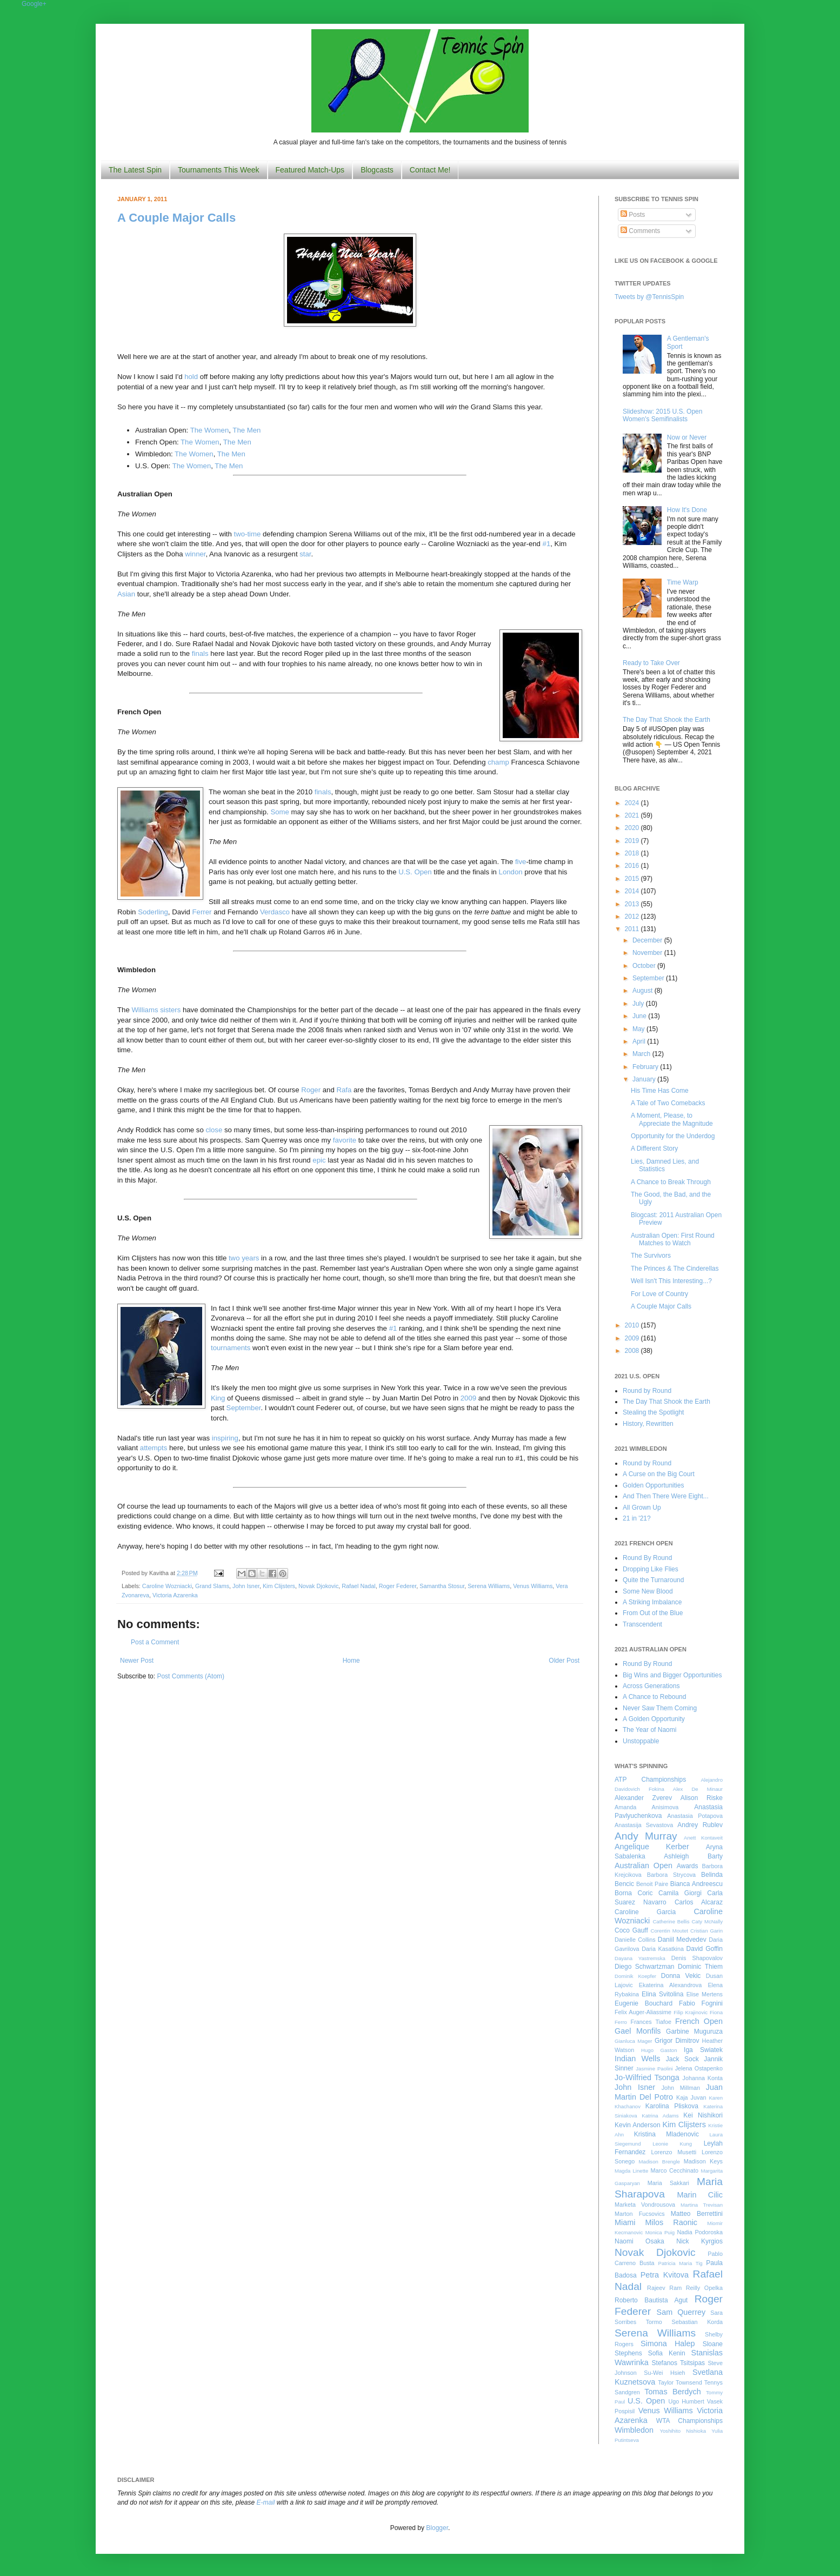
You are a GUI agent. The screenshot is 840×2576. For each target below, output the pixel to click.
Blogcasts (377, 169)
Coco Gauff (631, 1930)
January (644, 1079)
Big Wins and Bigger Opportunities (672, 1675)
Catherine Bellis (670, 1921)
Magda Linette (631, 2171)
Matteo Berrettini (697, 2214)
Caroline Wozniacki (167, 1586)
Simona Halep (668, 2343)
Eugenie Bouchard (643, 2003)
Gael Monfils (638, 2031)
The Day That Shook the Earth (666, 719)
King (218, 1398)
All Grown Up (642, 1507)
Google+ (34, 4)
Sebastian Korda (697, 2322)
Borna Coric (634, 1893)
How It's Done (687, 510)
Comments (640, 231)
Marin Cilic (700, 2194)
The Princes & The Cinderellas (675, 1268)
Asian (126, 594)
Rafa (343, 1090)
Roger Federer (398, 1586)
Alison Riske (702, 1798)
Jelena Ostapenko (699, 2068)
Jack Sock (682, 2059)
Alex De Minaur (698, 1789)
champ (498, 762)
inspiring (225, 1438)
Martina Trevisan (702, 2205)
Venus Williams (532, 1586)
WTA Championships (689, 2421)
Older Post (564, 1660)
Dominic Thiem (700, 1966)
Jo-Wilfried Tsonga (647, 2077)
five (520, 862)
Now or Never (686, 437)
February (646, 1067)
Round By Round (647, 1558)
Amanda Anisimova (646, 1807)
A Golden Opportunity (654, 1719)
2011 (633, 929)
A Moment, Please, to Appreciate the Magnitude (672, 1119)
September (243, 1408)
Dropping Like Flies (650, 1569)
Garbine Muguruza (694, 2031)
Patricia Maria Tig (680, 2263)
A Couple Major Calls (176, 217)
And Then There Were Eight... (666, 1496)
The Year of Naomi (649, 1730)
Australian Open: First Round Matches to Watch (673, 1239)
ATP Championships (650, 1779)
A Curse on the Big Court (659, 1474)
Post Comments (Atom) (190, 1676)
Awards (687, 1866)
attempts (154, 1448)
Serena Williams (489, 1586)
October (644, 966)
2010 (633, 1325)
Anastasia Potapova (695, 1816)
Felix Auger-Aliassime (643, 2012)
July (639, 1003)
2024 (633, 803)
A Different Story (654, 1148)
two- (241, 534)
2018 (633, 853)
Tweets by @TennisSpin (649, 297)
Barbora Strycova (671, 1874)
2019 (633, 841)
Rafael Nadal (358, 1586)
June (640, 1016)
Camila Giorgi (680, 1893)
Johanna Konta (703, 2078)
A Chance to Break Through (671, 1182)
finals (200, 653)
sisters (170, 1010)
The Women (209, 430)
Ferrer (202, 912)
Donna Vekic (681, 1976)
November (648, 953)
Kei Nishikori (703, 2115)
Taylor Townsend (680, 2382)
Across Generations (651, 1686)
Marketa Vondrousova (645, 2204)
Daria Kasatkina (663, 1949)
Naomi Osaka (639, 2241)
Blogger (437, 2528)
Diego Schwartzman (645, 1966)
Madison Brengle (659, 2162)
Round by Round (647, 1391)
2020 (633, 828)
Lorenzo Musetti (674, 2152)
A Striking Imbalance (652, 1602)
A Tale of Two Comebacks (668, 1103)
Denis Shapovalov (697, 1958)
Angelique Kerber (652, 1846)
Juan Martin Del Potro (669, 2092)
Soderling (153, 912)
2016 (633, 865)
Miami (625, 2222)
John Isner (245, 1586)
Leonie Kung (672, 2144)
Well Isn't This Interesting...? (671, 1281)
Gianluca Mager (633, 2041)
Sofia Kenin (666, 2353)
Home (351, 1660)
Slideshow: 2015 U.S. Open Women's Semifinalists (662, 415)
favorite (344, 1140)
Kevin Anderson (638, 2125)
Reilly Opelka (704, 2288)
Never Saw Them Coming (660, 1708)
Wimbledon (634, 2430)
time (254, 534)
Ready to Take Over (651, 663)
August (643, 990)
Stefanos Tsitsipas (678, 2363)
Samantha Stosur (441, 1586)
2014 (633, 891)
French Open (699, 2021)
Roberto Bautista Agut (651, 2300)
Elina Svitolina (662, 1994)
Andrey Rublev (700, 1825)
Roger (311, 1090)
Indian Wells (637, 2058)
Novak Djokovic (318, 1586)
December (648, 940)
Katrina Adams (660, 2116)
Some (279, 812)
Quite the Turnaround (653, 1580)
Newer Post (137, 1660)
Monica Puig (660, 2232)
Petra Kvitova (665, 2274)
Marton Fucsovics (640, 2213)
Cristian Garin (706, 1931)
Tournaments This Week (218, 169)
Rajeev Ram (664, 2288)
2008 (633, 1351)
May (639, 1029)
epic (318, 1160)
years (250, 1258)
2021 (633, 815)
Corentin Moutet (669, 1931)
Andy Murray (646, 1836)
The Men (246, 430)
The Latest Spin (135, 169)
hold (191, 377)
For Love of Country (659, 1294)
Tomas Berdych (672, 2391)
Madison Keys (703, 2161)
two (235, 1258)
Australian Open (643, 1865)
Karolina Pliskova (671, 2106)
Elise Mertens (704, 1994)
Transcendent (642, 1624)
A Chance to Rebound (654, 1697)
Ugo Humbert (686, 2401)
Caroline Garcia (645, 1912)
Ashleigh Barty (693, 1856)
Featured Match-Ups (310, 169)
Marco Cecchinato (674, 2170)
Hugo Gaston (659, 2050)
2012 (633, 916)
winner (195, 554)
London (511, 872)
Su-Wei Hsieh (664, 2372)
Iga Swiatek (703, 2050)
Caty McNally (707, 1921)
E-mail (266, 2502)
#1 (547, 544)
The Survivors (651, 1255)
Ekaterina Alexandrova (670, 1985)
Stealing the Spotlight (653, 1412)
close (213, 1130)
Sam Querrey (681, 2312)
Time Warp (682, 582)
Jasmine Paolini (654, 2069)
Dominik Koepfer (635, 1976)
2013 (633, 904)
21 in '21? (637, 1518)
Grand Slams (212, 1586)
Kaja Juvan (691, 2097)
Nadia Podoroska (700, 2232)
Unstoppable (641, 1741)
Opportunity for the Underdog (673, 1136)
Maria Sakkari (668, 2183)
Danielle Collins (635, 1939)
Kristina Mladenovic (666, 2134)
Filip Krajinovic (691, 2012)
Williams (145, 1010)
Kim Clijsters (279, 1586)
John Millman (681, 2087)
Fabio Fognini (701, 2003)
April (639, 1041)
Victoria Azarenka (175, 1595)
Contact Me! (430, 169)
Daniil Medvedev (682, 1939)
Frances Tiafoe (651, 2022)
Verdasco (275, 912)
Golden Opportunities (653, 1485)
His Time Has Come (660, 1090)
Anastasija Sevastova (644, 1825)
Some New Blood (648, 1591)
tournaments (230, 1348)
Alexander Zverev (643, 1798)
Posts (633, 214)
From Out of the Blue (653, 1613)
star (305, 554)
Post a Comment (155, 1642)
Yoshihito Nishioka (682, 2431)
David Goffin (704, 1949)
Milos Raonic (671, 2222)
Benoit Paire (652, 1884)
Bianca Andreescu (696, 1884)
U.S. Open (415, 872)
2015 (633, 878)
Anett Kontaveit (703, 1838)
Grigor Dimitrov (677, 2040)
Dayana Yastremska (640, 1958)
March (642, 1054)
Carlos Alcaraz (699, 1902)
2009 (468, 1398)
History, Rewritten (648, 1424)
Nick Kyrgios (699, 2241)
